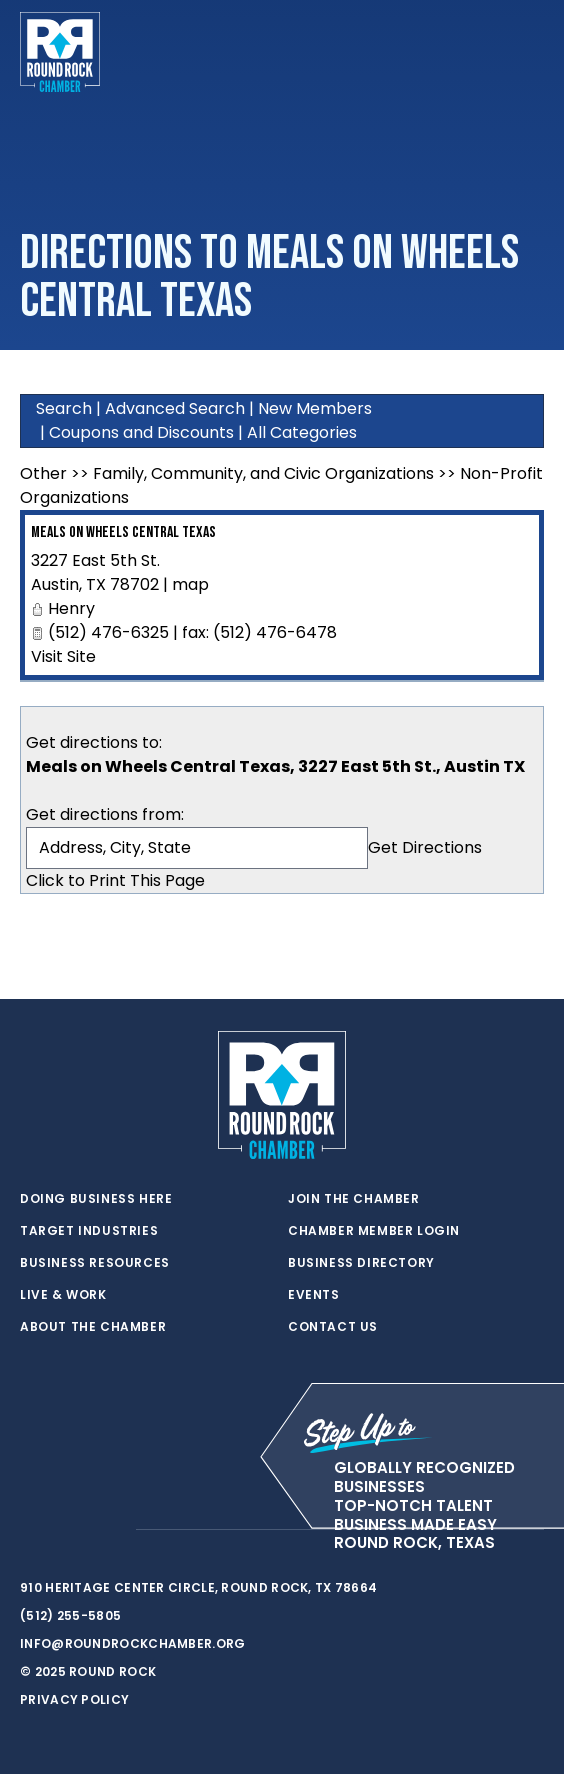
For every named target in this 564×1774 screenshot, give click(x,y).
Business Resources (95, 1263)
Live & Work (63, 1295)
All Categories (302, 432)
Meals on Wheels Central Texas (123, 532)
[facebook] (70, 1530)
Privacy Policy (74, 1699)
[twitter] (30, 1530)
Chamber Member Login (374, 1231)
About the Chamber (93, 1327)
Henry (71, 608)
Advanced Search (175, 408)
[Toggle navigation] (528, 52)
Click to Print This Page (115, 880)
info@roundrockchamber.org (133, 1643)
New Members (315, 408)
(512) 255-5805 (70, 1615)
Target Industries (89, 1231)
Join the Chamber (354, 1199)
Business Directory (361, 1263)
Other (43, 473)
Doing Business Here (96, 1199)
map (190, 584)
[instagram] (110, 1530)
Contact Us (333, 1327)
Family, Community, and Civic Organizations (263, 473)
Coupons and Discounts (141, 432)
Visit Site (63, 656)
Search (64, 408)
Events (314, 1295)
